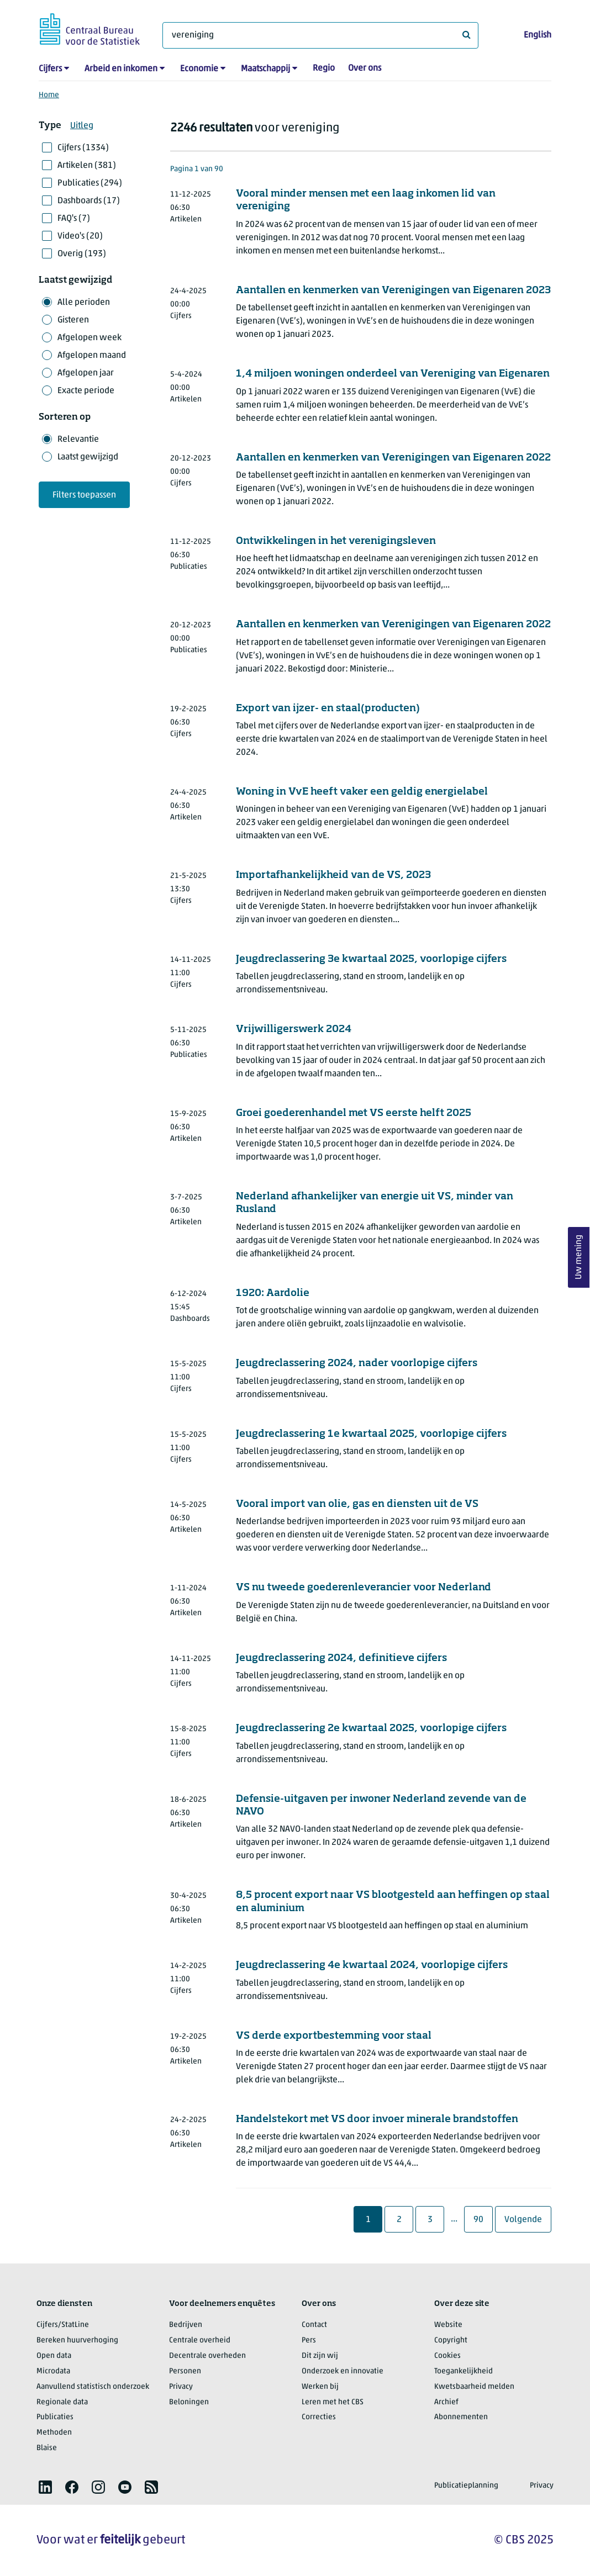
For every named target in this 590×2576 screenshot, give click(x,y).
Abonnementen (461, 2417)
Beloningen (189, 2402)
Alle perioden (83, 302)
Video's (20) (80, 236)
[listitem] (45, 2487)
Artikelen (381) (86, 165)
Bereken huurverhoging (77, 2340)
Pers (309, 2340)
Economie (199, 69)
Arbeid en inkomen (121, 69)
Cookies (447, 2356)
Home (49, 95)
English (537, 35)
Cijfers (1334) (83, 148)
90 (483, 2219)
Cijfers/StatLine (62, 2325)
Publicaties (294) (89, 183)
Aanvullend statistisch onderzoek (92, 2386)
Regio (324, 68)
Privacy (181, 2386)
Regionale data (62, 2402)
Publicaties (54, 2417)
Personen (185, 2371)
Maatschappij (265, 69)
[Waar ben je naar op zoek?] (320, 35)
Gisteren (73, 320)
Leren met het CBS (333, 2402)
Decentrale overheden (207, 2356)
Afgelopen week (89, 338)
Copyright (450, 2340)
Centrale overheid (199, 2340)
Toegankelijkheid (463, 2371)
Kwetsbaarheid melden (474, 2386)
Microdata (53, 2371)
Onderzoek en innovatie (342, 2371)
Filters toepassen (84, 495)
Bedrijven (185, 2325)
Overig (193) (81, 254)
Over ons (364, 68)
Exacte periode (85, 391)
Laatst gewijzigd (87, 457)
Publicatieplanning (466, 2485)
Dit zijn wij (320, 2356)
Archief (446, 2402)
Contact (314, 2325)
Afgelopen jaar (85, 373)
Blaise (46, 2448)
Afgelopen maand (91, 355)
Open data (53, 2356)
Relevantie (78, 439)
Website (448, 2325)
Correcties (319, 2417)
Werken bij (320, 2386)
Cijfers (50, 69)
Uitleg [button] (81, 125)
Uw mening (579, 1257)
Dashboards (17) (88, 201)
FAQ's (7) (73, 218)
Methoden (54, 2432)
